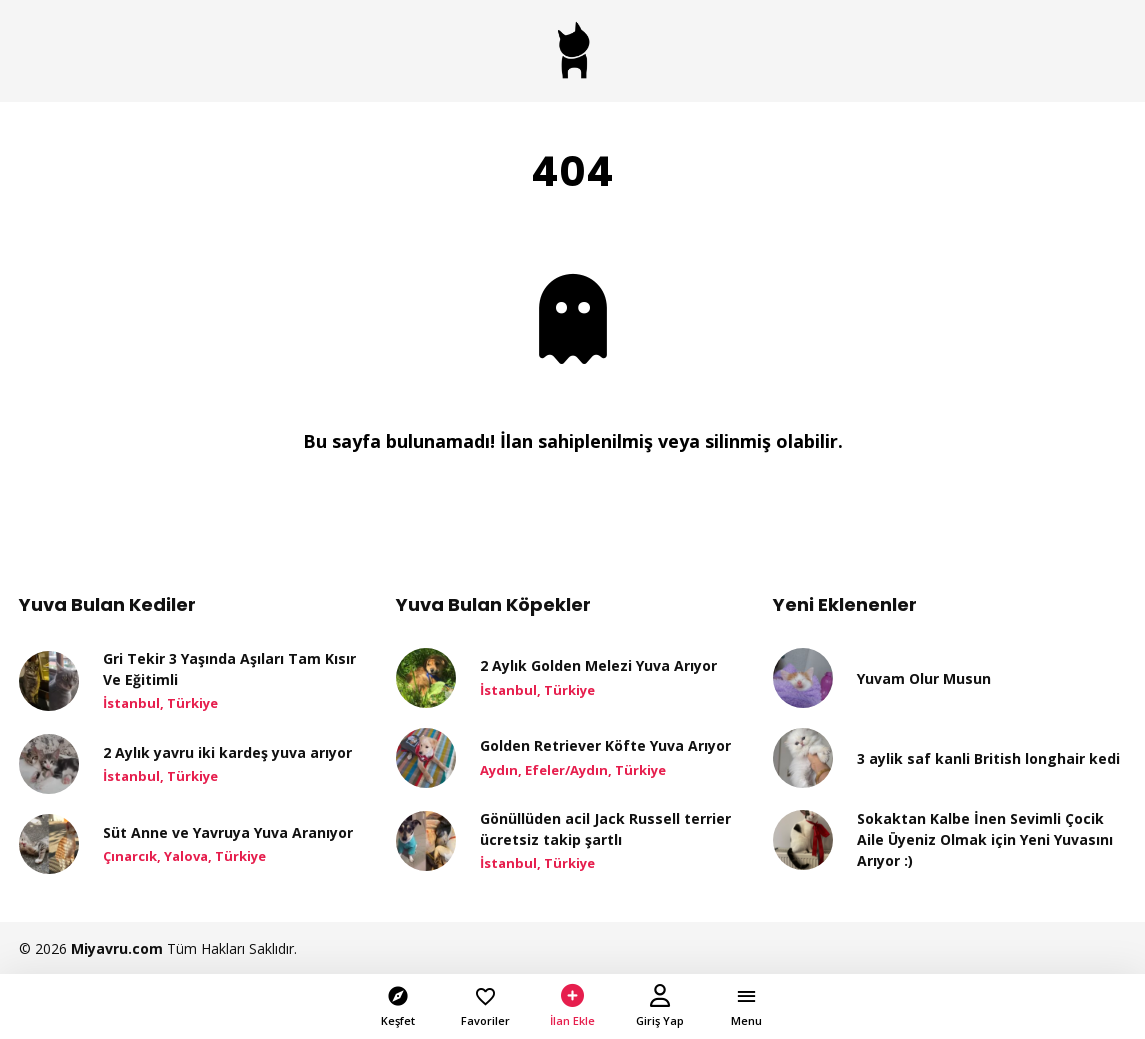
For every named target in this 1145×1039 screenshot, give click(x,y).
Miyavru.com (117, 948)
